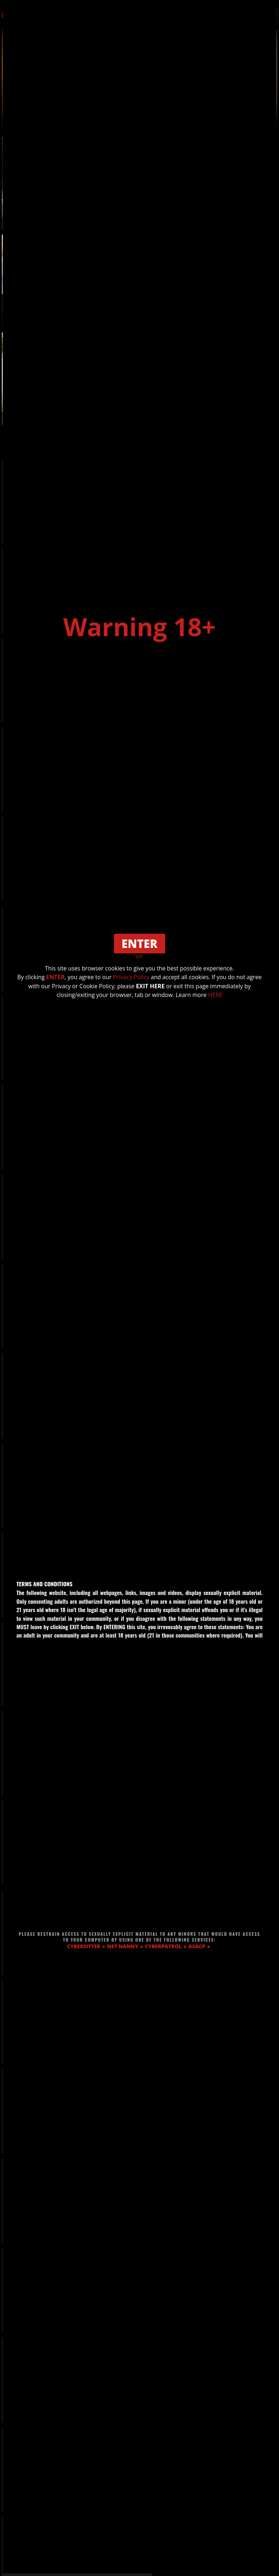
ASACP (197, 1945)
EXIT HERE (159, 986)
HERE (217, 994)
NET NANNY (122, 1945)
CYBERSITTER (84, 1945)
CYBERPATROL (163, 1945)
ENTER (62, 977)
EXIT (139, 956)
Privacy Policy (139, 977)
